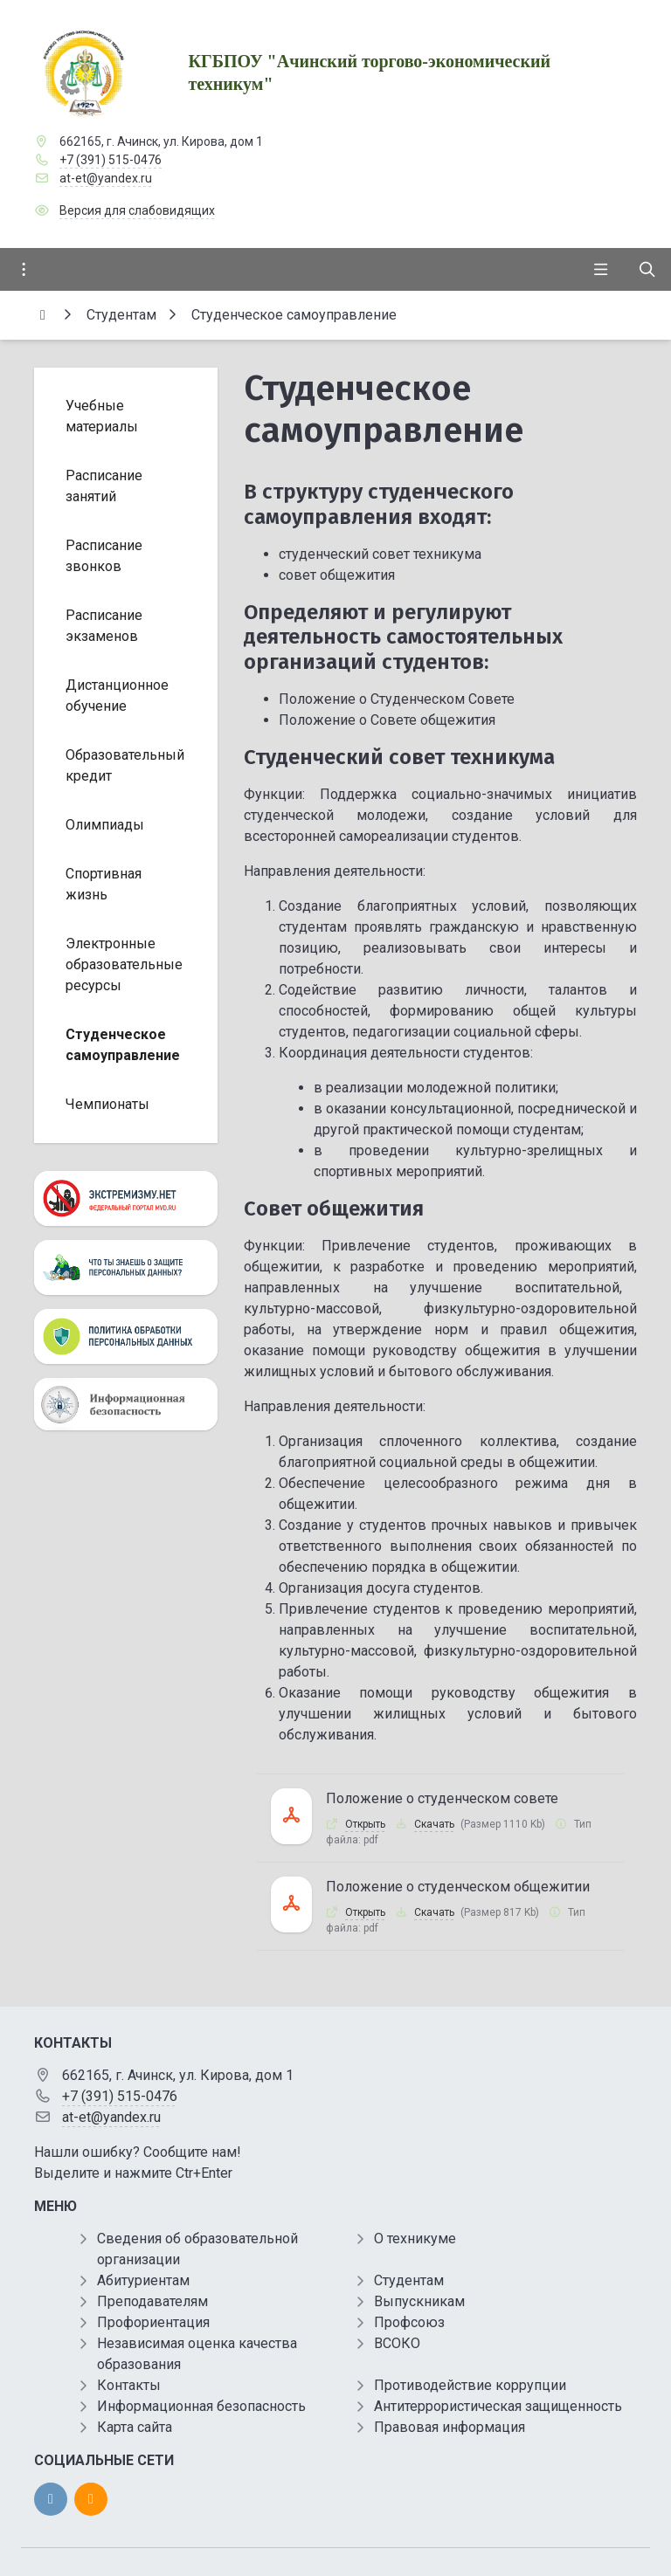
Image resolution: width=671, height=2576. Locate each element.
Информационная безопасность (201, 2406)
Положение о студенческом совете (442, 1798)
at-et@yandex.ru (105, 178)
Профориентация (153, 2322)
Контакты (129, 2385)
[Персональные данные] (126, 1267)
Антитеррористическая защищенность (498, 2406)
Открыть (365, 1824)
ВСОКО (397, 2343)
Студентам (409, 2280)
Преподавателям (152, 2301)
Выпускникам (419, 2301)
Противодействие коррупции (470, 2385)
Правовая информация (449, 2427)
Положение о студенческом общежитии (458, 1886)
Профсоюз (409, 2322)
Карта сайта (134, 2427)
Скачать (434, 1824)
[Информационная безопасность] (126, 1403)
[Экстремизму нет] (126, 1198)
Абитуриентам (143, 2280)
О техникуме (415, 2238)
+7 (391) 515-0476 (110, 160)
